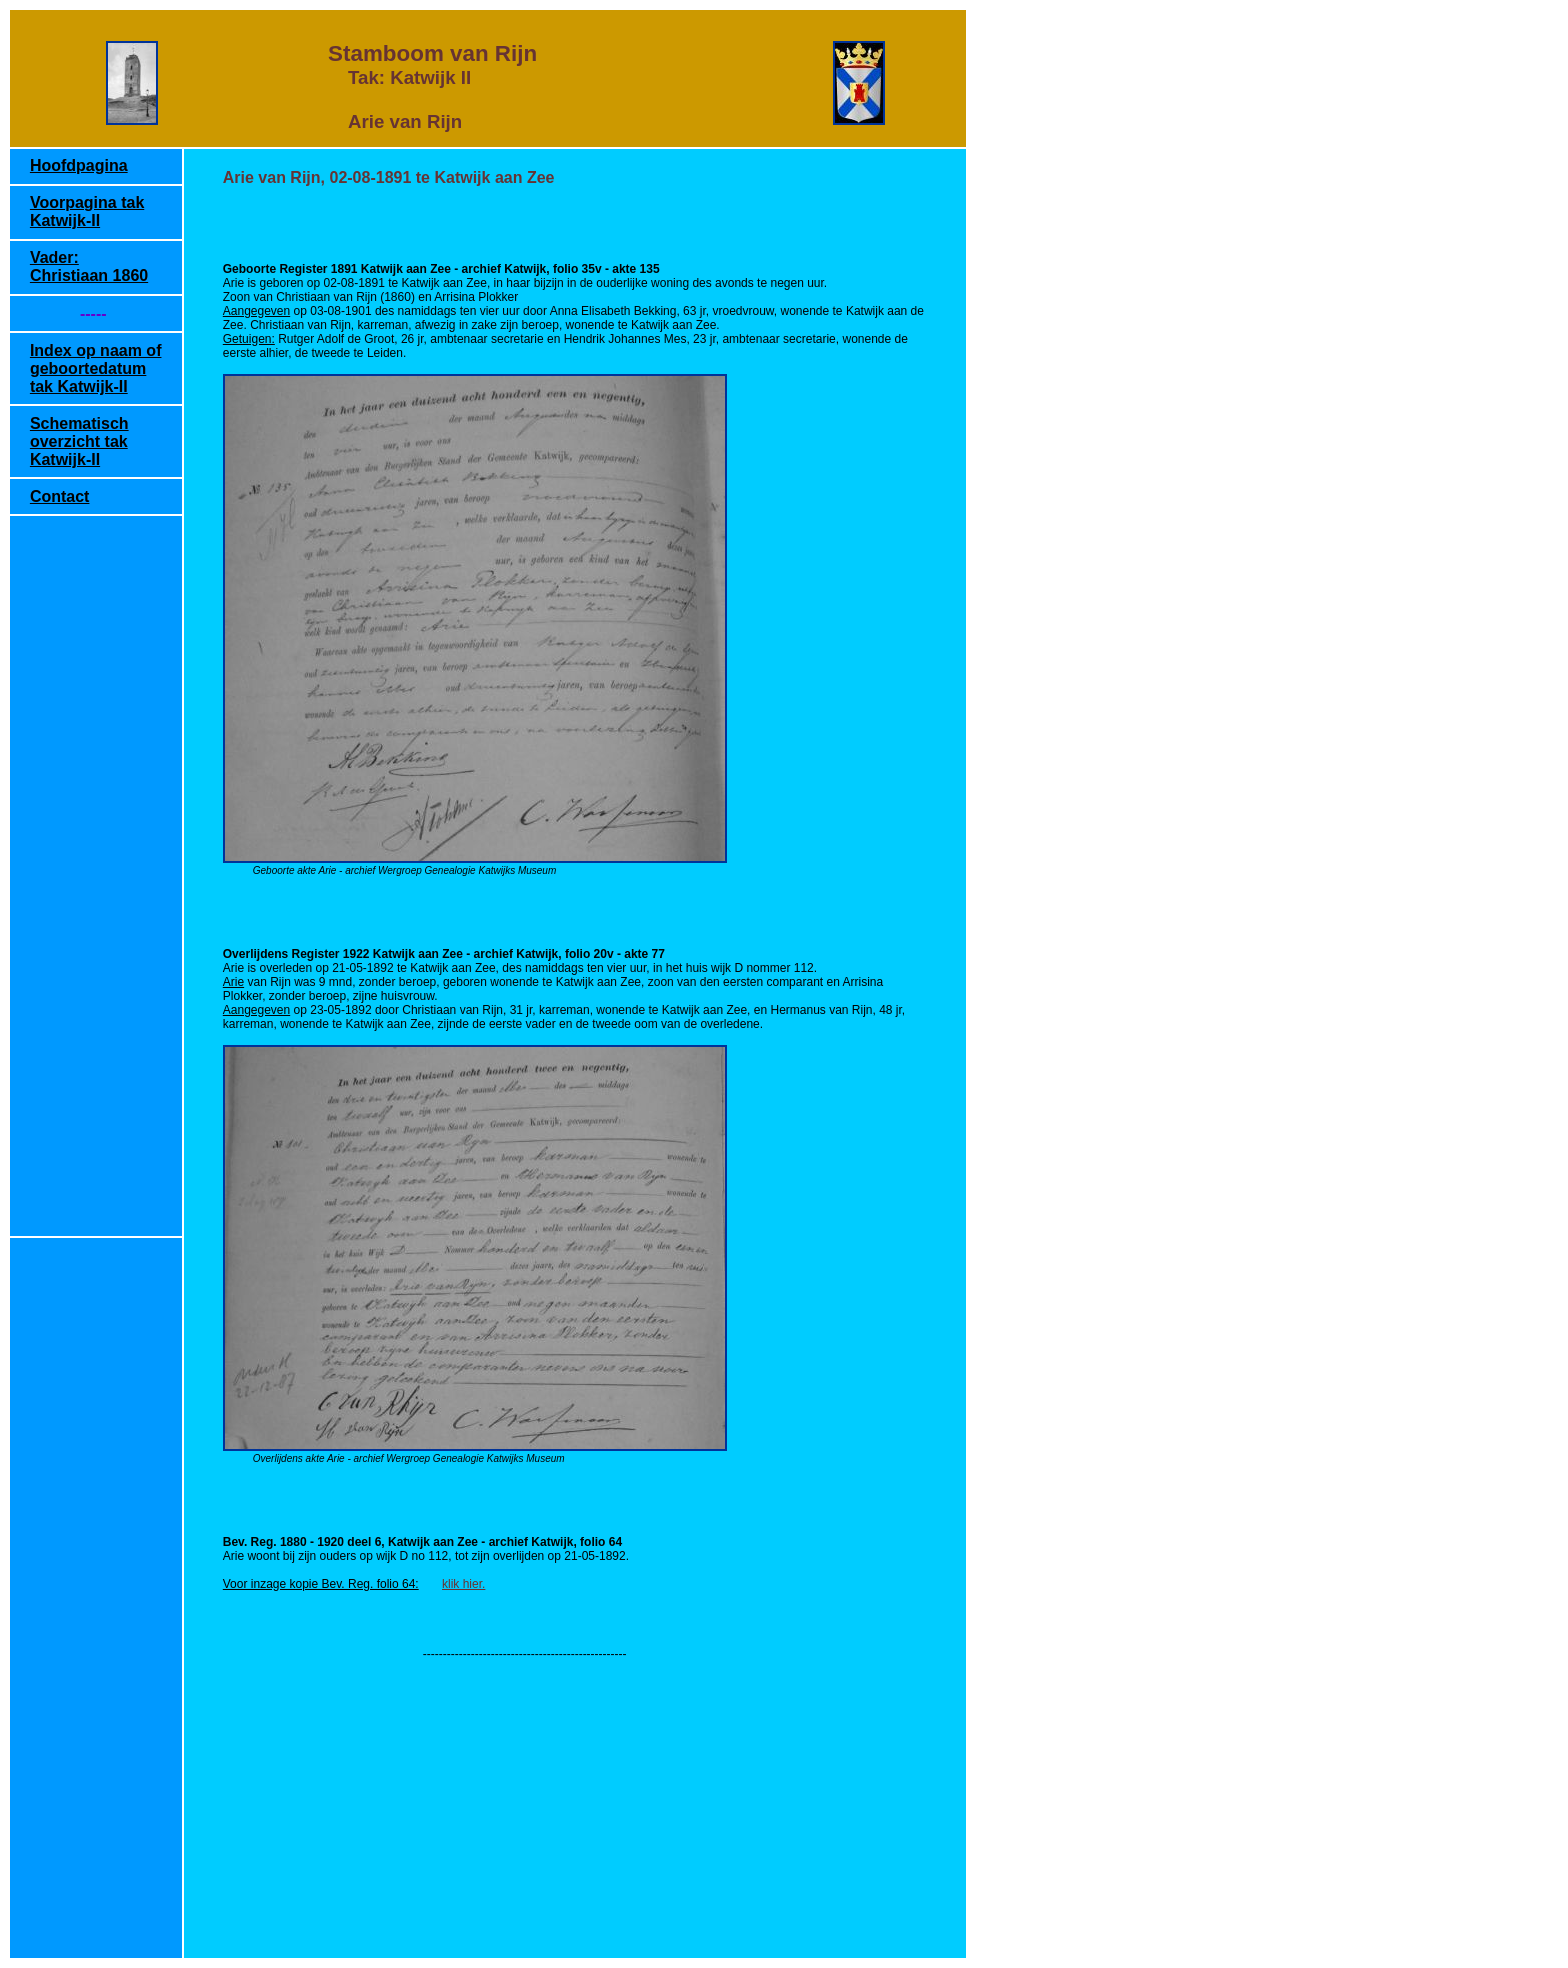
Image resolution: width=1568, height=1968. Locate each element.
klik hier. (463, 1584)
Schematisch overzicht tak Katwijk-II (79, 441)
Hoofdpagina (79, 165)
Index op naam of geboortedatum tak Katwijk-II (96, 368)
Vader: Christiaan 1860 (89, 266)
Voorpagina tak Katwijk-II (87, 211)
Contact (60, 496)
